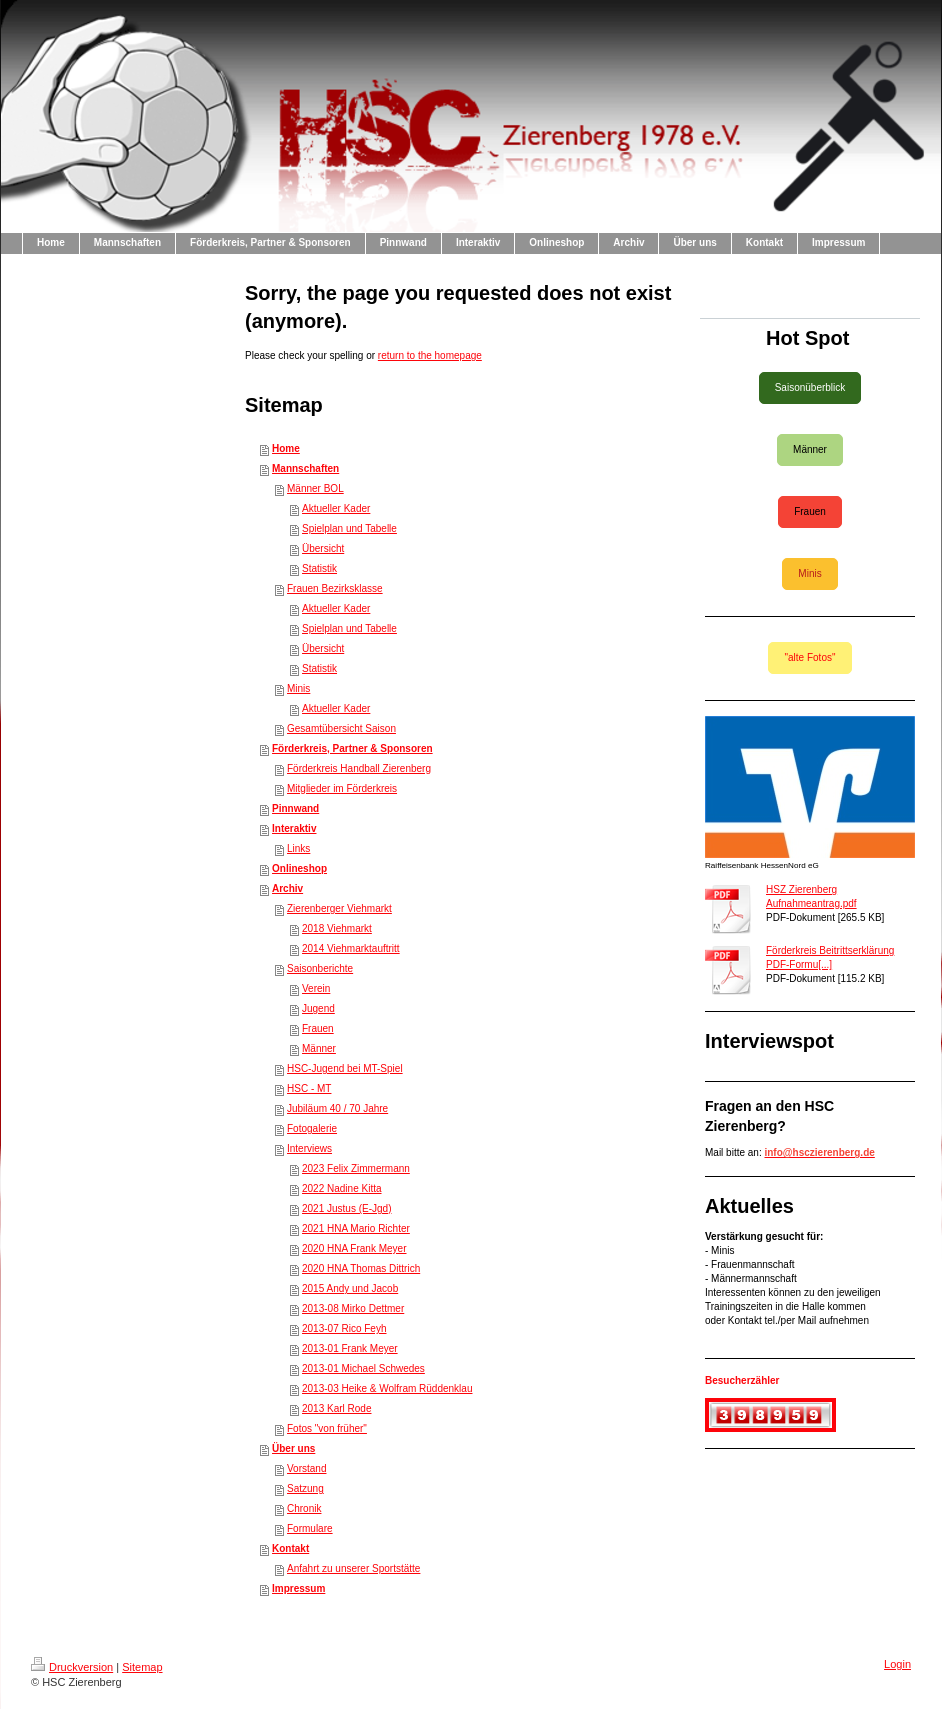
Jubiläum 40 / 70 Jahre (337, 1108)
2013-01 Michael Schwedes (363, 1368)
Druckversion (72, 1667)
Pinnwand (295, 808)
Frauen (318, 1028)
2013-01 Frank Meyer (350, 1348)
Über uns (293, 1448)
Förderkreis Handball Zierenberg (359, 768)
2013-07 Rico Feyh (344, 1328)
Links (298, 848)
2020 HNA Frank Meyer (354, 1248)
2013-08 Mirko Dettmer (353, 1308)
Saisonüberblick (810, 387)
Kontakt (290, 1548)
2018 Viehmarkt (337, 928)
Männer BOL (315, 488)
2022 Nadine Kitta (342, 1188)
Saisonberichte (320, 968)
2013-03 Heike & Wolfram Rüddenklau (387, 1388)
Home (286, 448)
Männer (319, 1048)
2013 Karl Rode (337, 1408)
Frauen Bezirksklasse (335, 588)
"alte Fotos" (809, 657)
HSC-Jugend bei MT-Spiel (345, 1068)
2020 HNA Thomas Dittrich (361, 1268)
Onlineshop (299, 868)
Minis (298, 688)
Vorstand (306, 1468)
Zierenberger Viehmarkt (339, 908)
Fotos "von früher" (327, 1428)
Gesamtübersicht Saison (341, 728)
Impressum (298, 1588)
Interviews (309, 1148)
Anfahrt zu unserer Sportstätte (353, 1568)
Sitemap (142, 1667)
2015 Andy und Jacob (350, 1288)
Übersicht (323, 548)
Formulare (310, 1528)
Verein (316, 988)
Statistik (319, 568)
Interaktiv (294, 828)
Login (897, 1664)
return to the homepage (430, 355)
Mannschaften (305, 468)
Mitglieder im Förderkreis (342, 788)
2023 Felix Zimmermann (356, 1168)
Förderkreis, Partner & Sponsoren (352, 748)
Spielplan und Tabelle (349, 528)
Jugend (318, 1008)
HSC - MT (309, 1088)
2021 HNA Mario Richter (356, 1228)
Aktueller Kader (336, 508)
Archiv (287, 888)
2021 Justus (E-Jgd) (347, 1208)
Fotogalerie (312, 1128)
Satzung (305, 1488)
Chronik (304, 1508)
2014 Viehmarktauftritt (351, 948)
